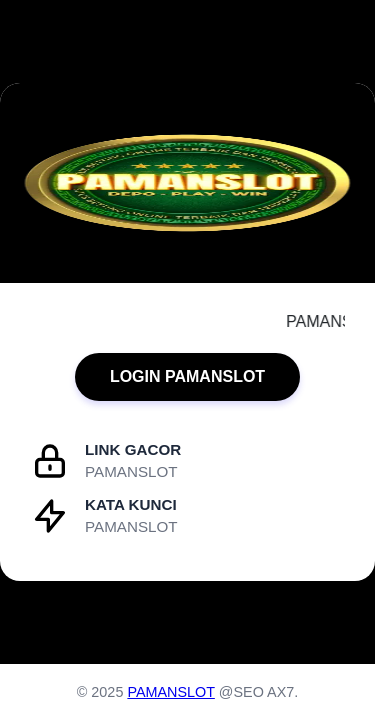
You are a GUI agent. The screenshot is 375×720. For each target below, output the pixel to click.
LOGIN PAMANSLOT (187, 376)
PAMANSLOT (170, 692)
